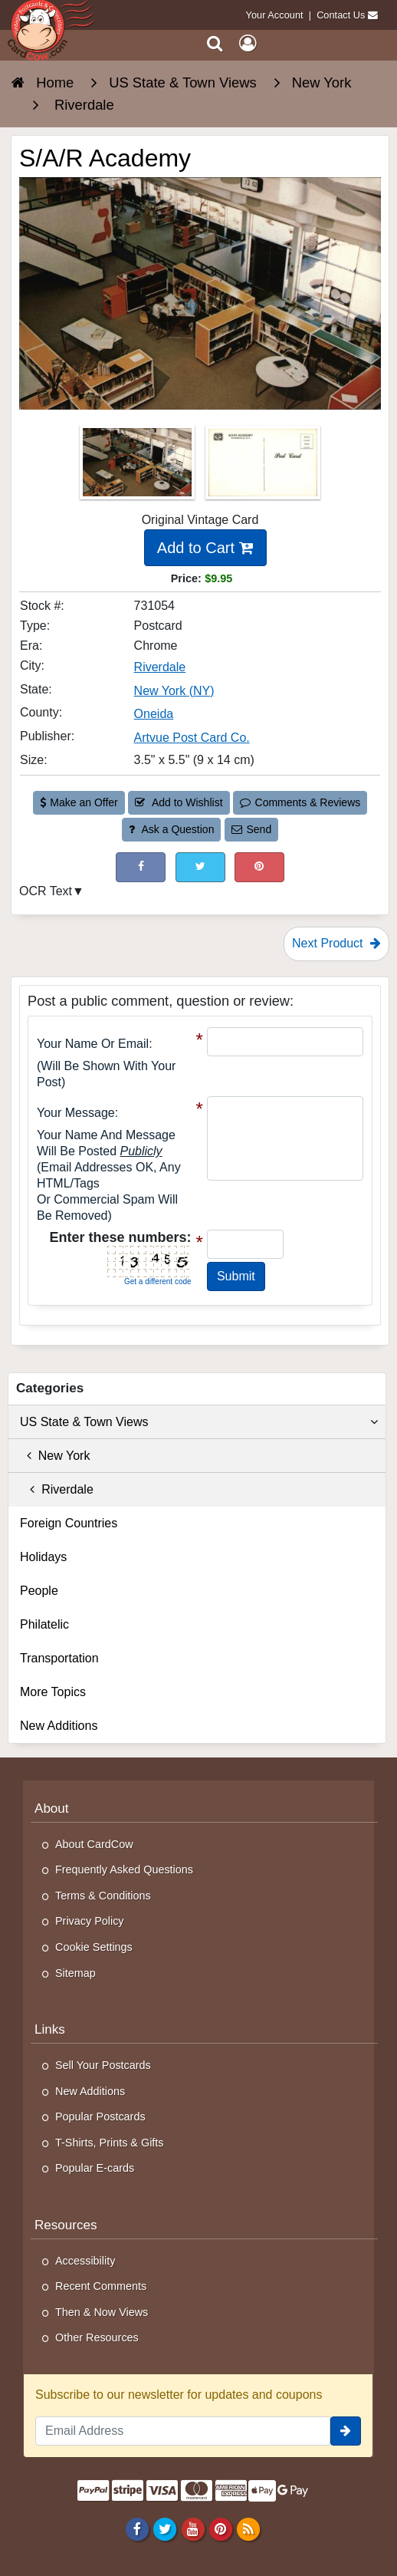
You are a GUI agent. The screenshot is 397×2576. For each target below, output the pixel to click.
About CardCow (94, 1844)
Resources (65, 2225)
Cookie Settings (94, 1947)
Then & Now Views (101, 2312)
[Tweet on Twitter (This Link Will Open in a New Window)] (200, 867)
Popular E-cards (94, 2168)
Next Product (336, 943)
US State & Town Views (199, 1422)
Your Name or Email (93, 1043)
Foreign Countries (68, 1523)
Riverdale (57, 1489)
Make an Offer (79, 802)
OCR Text (45, 891)
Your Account (274, 15)
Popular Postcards (100, 2116)
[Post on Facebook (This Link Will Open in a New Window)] (141, 867)
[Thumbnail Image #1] (139, 466)
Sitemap (75, 1973)
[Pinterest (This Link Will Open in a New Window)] (259, 867)
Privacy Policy (89, 1921)
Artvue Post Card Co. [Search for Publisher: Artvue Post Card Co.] (192, 737)
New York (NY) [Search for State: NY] (174, 690)
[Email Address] (182, 2431)
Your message (76, 1112)
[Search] (215, 43)
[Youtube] (192, 2529)
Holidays (43, 1556)
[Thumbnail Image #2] (263, 466)
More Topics (53, 1691)
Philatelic (44, 1624)
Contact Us (341, 15)
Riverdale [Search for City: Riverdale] (160, 667)
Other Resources (97, 2337)
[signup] (345, 2431)
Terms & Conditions (103, 1895)
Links (49, 2029)
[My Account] (247, 43)
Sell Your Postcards (103, 2065)
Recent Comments (100, 2286)
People (39, 1590)
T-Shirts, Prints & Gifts (109, 2142)
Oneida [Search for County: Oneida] (154, 713)
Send (251, 829)
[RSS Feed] (248, 2529)
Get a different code (158, 1281)
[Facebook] (137, 2529)
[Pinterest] (220, 2529)
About (51, 1808)
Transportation (59, 1658)
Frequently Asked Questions (124, 1869)
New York (55, 1455)
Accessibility (85, 2261)
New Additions (58, 1725)
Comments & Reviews (300, 802)
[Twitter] (165, 2529)
